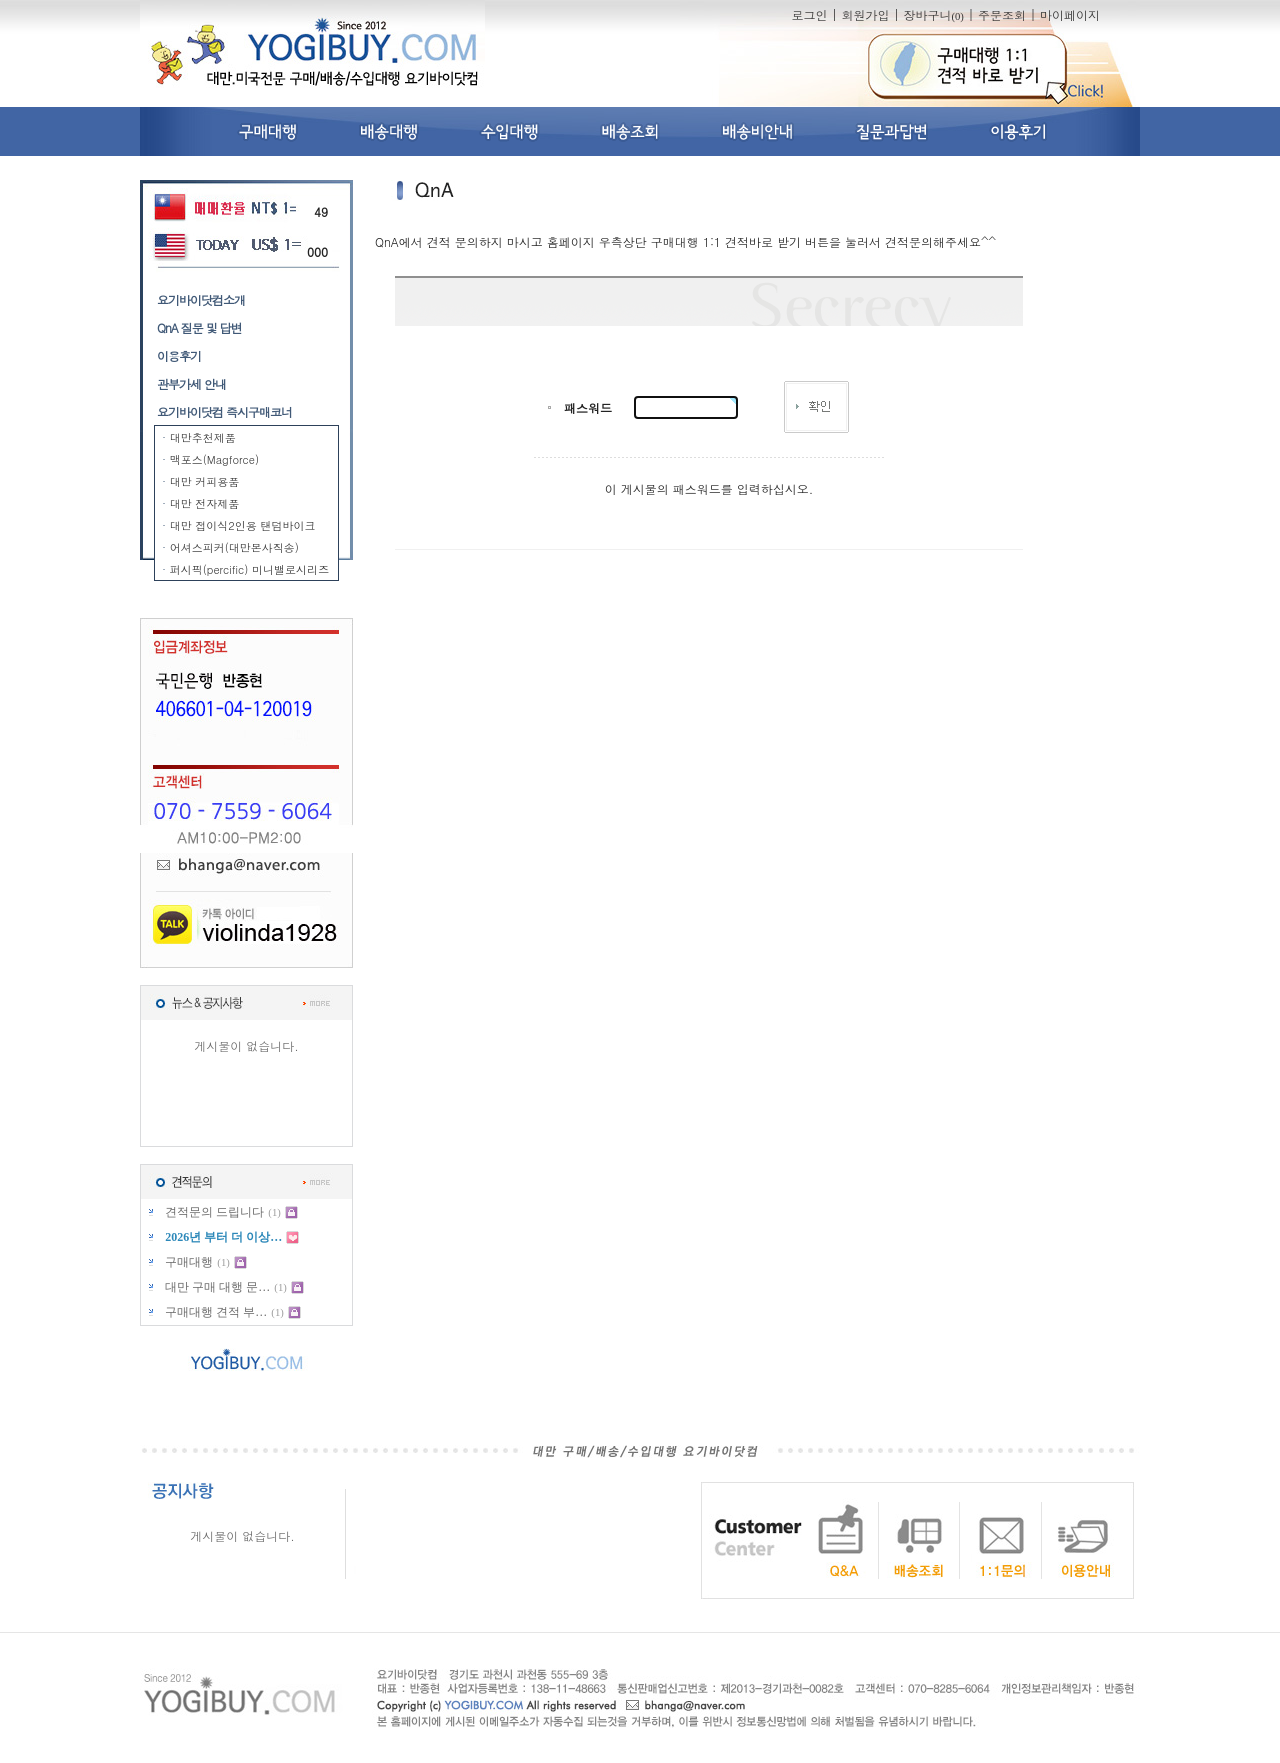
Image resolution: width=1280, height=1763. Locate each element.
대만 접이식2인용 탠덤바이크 (243, 525)
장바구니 (933, 14)
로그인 (809, 14)
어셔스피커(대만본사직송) (234, 547)
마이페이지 (1070, 14)
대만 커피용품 (205, 481)
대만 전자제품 (205, 503)
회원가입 (865, 14)
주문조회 (1002, 14)
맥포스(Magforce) (214, 459)
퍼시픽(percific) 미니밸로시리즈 (249, 569)
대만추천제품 (203, 437)
